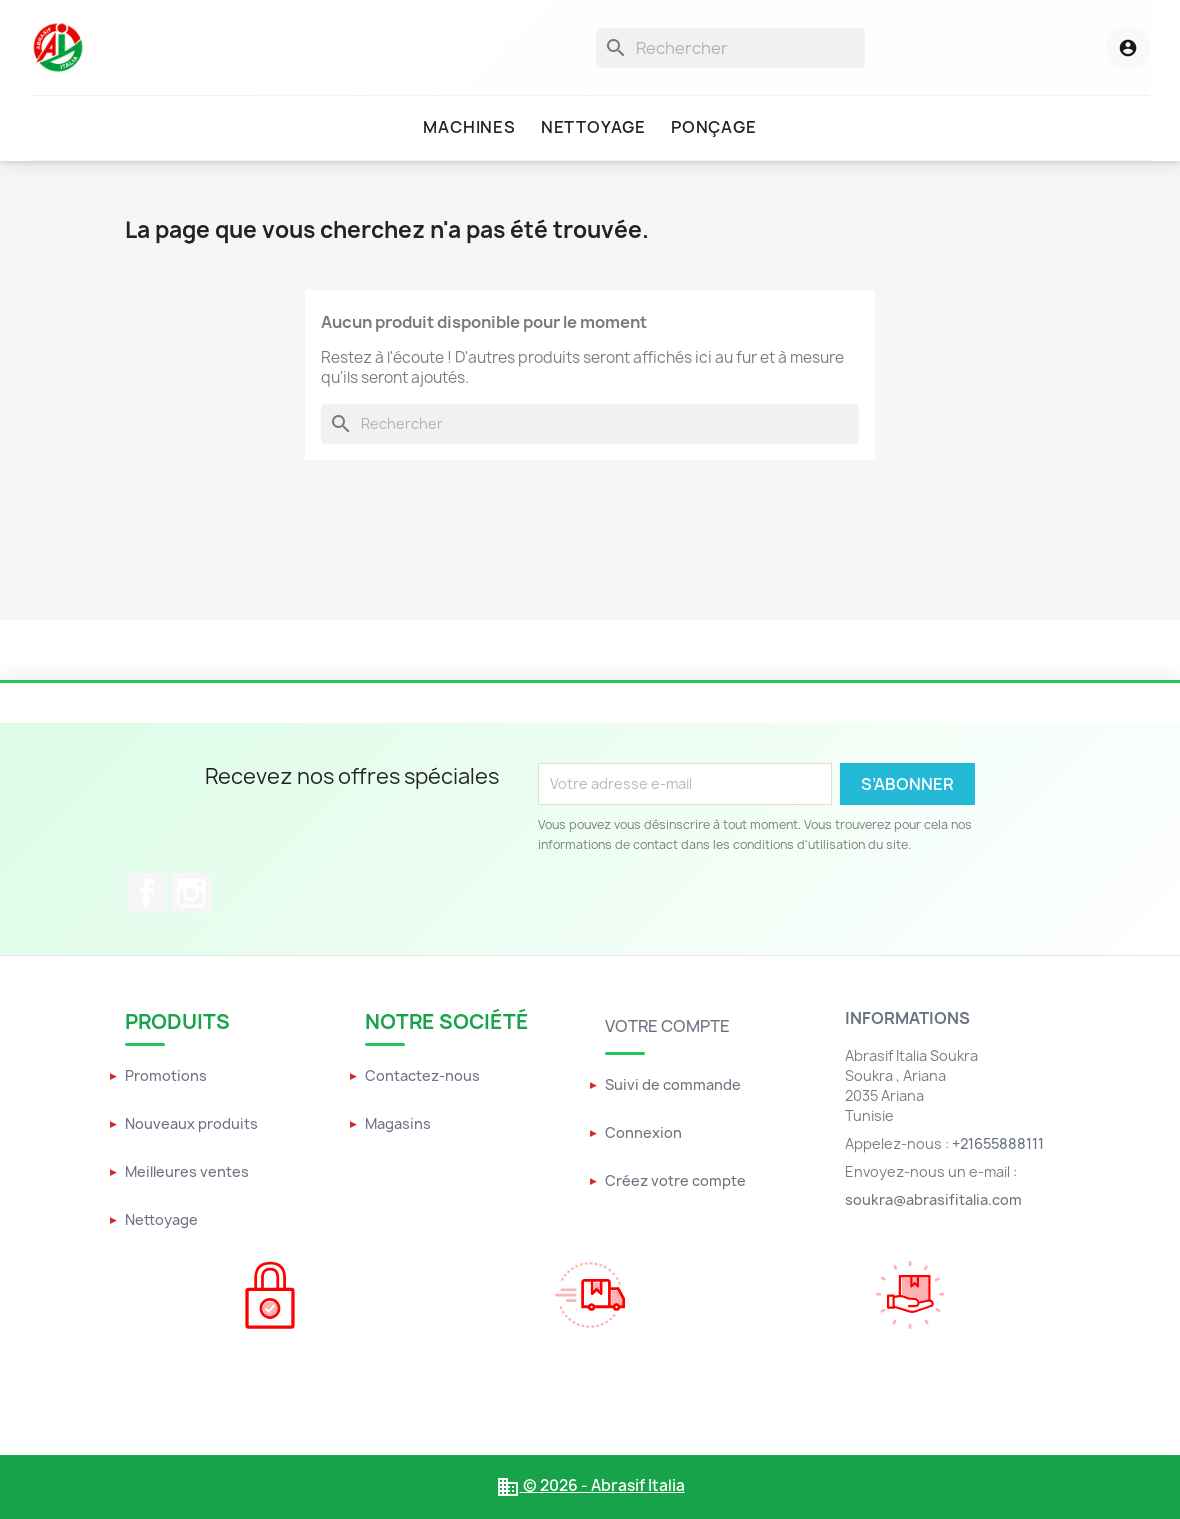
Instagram (191, 893)
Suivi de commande (673, 1084)
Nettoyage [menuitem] (593, 127)
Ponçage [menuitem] (714, 127)
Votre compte (667, 1026)
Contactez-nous (422, 1075)
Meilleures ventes (187, 1171)
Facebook (147, 893)
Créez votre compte (675, 1180)
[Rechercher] (730, 48)
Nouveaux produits (191, 1123)
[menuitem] (469, 128)
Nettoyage (161, 1219)
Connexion (643, 1132)
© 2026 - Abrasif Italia (590, 1485)
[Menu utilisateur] (1106, 48)
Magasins (398, 1123)
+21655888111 (998, 1143)
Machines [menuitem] (469, 127)
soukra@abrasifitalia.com (933, 1199)
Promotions (166, 1075)
